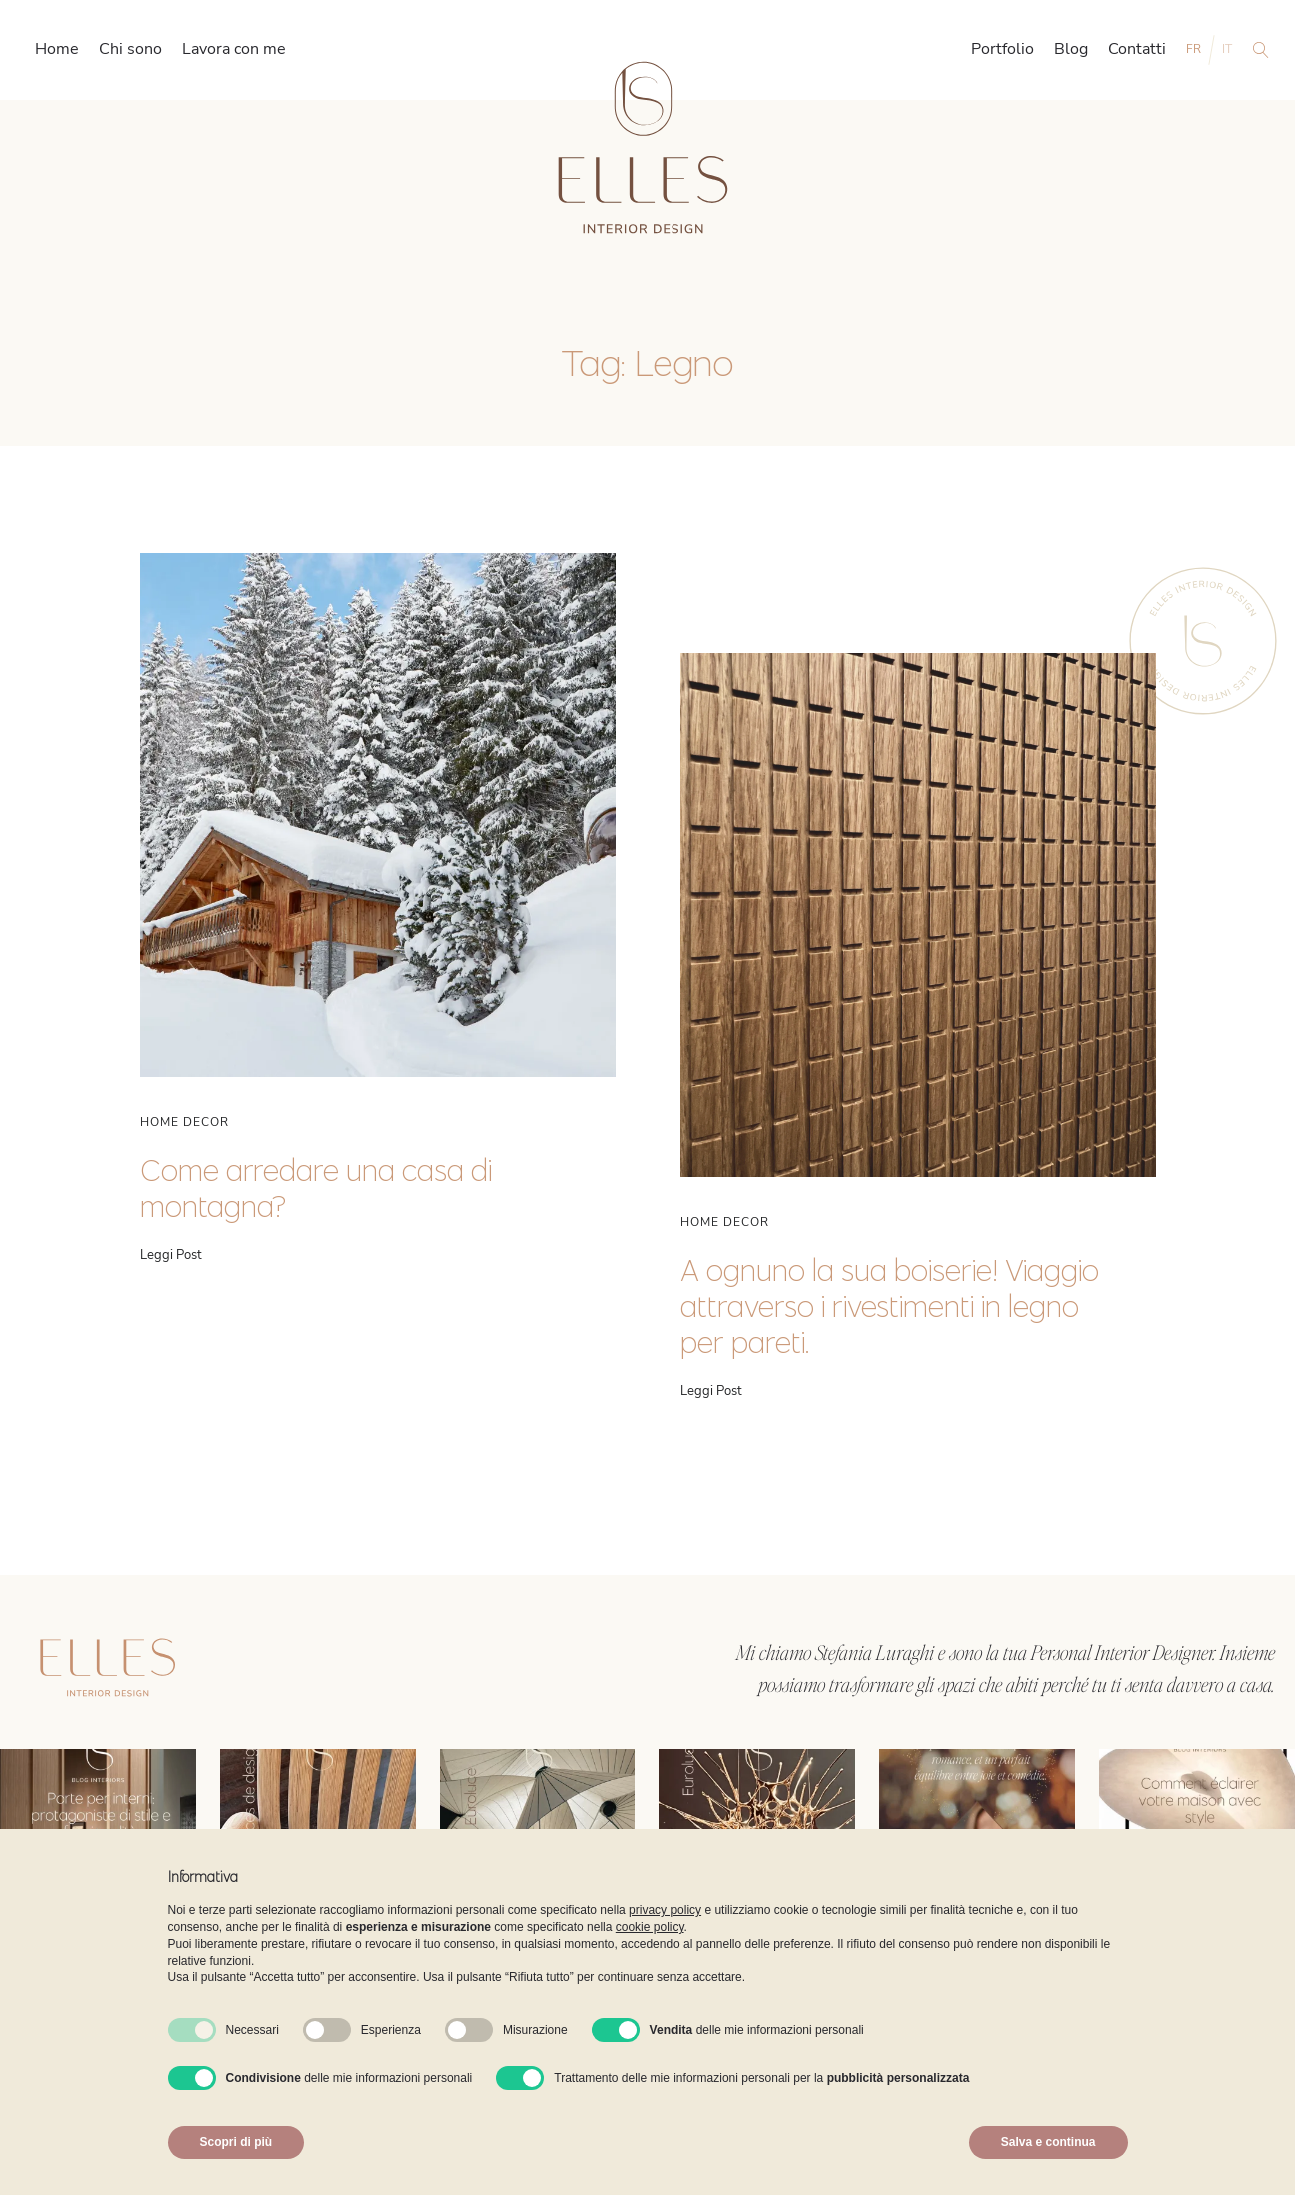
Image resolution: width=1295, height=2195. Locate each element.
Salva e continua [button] (1048, 2142)
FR (1193, 49)
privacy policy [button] (665, 1910)
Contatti (1137, 49)
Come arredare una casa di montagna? (316, 1188)
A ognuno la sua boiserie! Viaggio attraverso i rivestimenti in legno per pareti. (889, 1306)
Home (57, 49)
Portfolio (1002, 49)
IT (1227, 49)
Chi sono (130, 49)
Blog (1071, 49)
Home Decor (184, 1122)
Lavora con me (234, 49)
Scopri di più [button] (236, 2142)
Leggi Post (171, 1255)
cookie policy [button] (650, 1927)
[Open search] (1261, 50)
